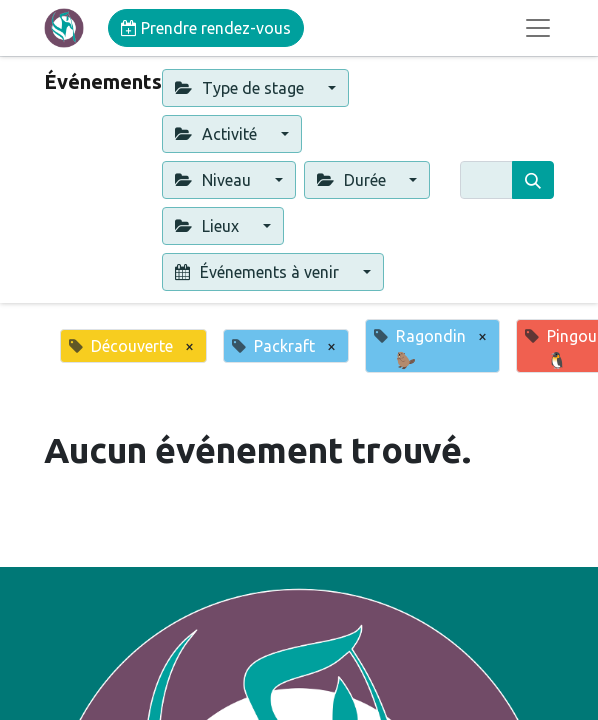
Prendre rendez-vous (206, 28)
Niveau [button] (215, 180)
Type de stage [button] (241, 88)
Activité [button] (218, 134)
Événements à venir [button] (259, 272)
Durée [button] (353, 180)
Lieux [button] (209, 226)
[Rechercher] (533, 180)
